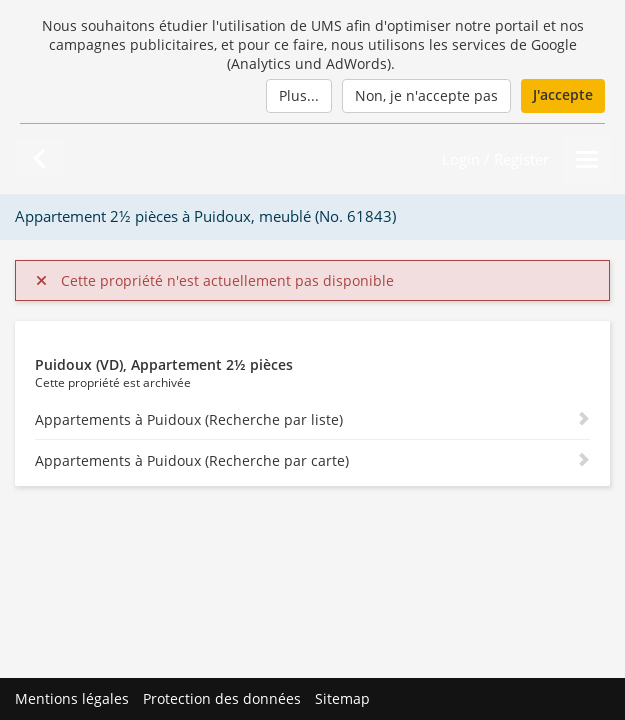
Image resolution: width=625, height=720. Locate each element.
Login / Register (495, 159)
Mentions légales (72, 698)
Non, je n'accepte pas (426, 95)
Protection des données (222, 698)
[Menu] (587, 159)
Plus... (299, 95)
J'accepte (563, 94)
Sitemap (342, 698)
